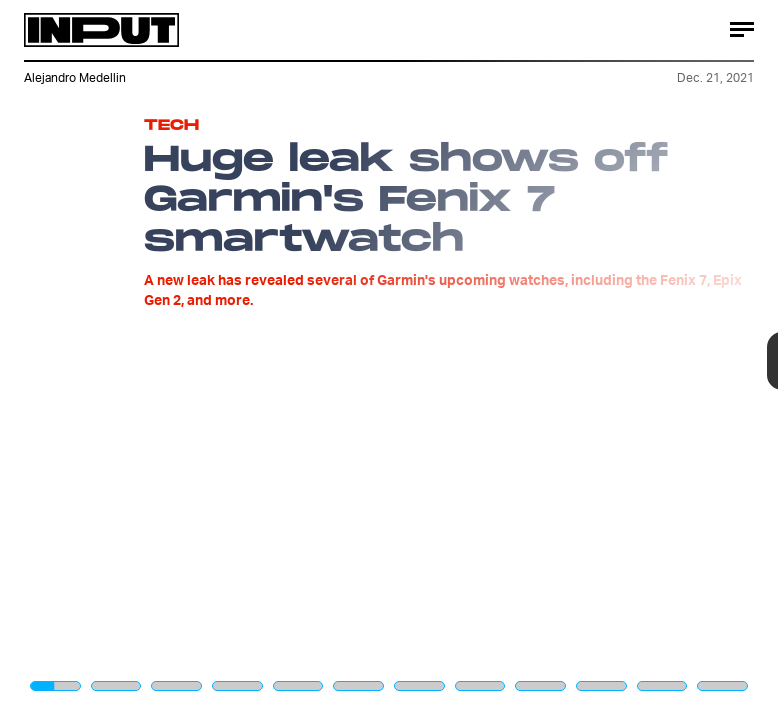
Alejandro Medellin (75, 77)
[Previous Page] (128, 360)
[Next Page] (517, 360)
